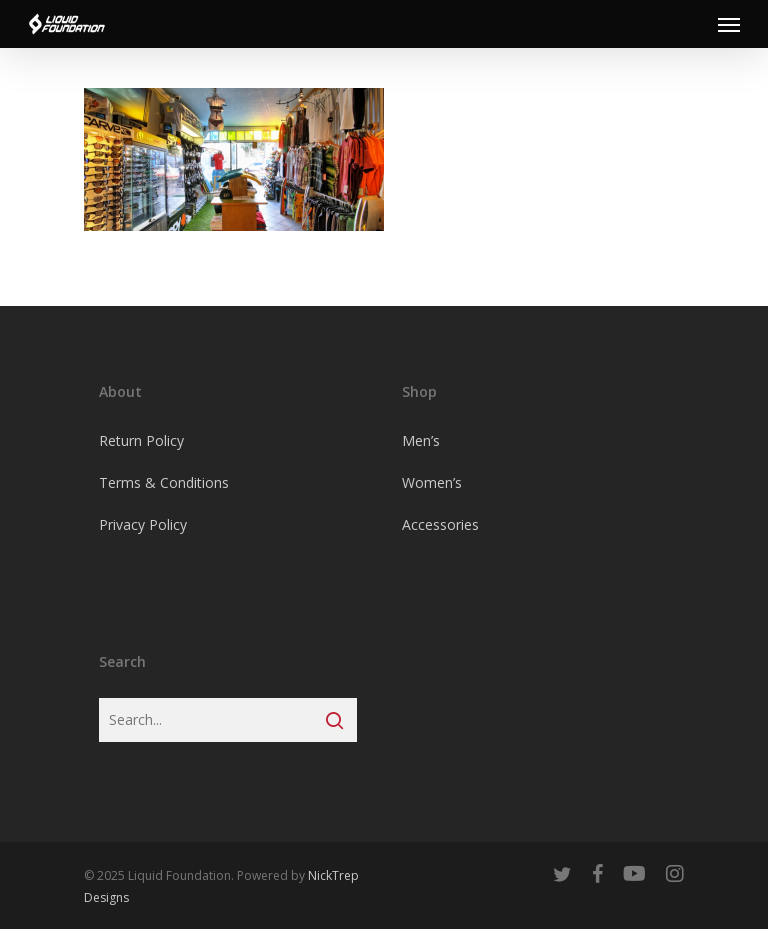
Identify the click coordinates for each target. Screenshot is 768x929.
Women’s (432, 482)
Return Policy (141, 440)
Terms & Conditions (164, 482)
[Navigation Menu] (729, 24)
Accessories (440, 524)
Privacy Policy (143, 524)
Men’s (421, 440)
